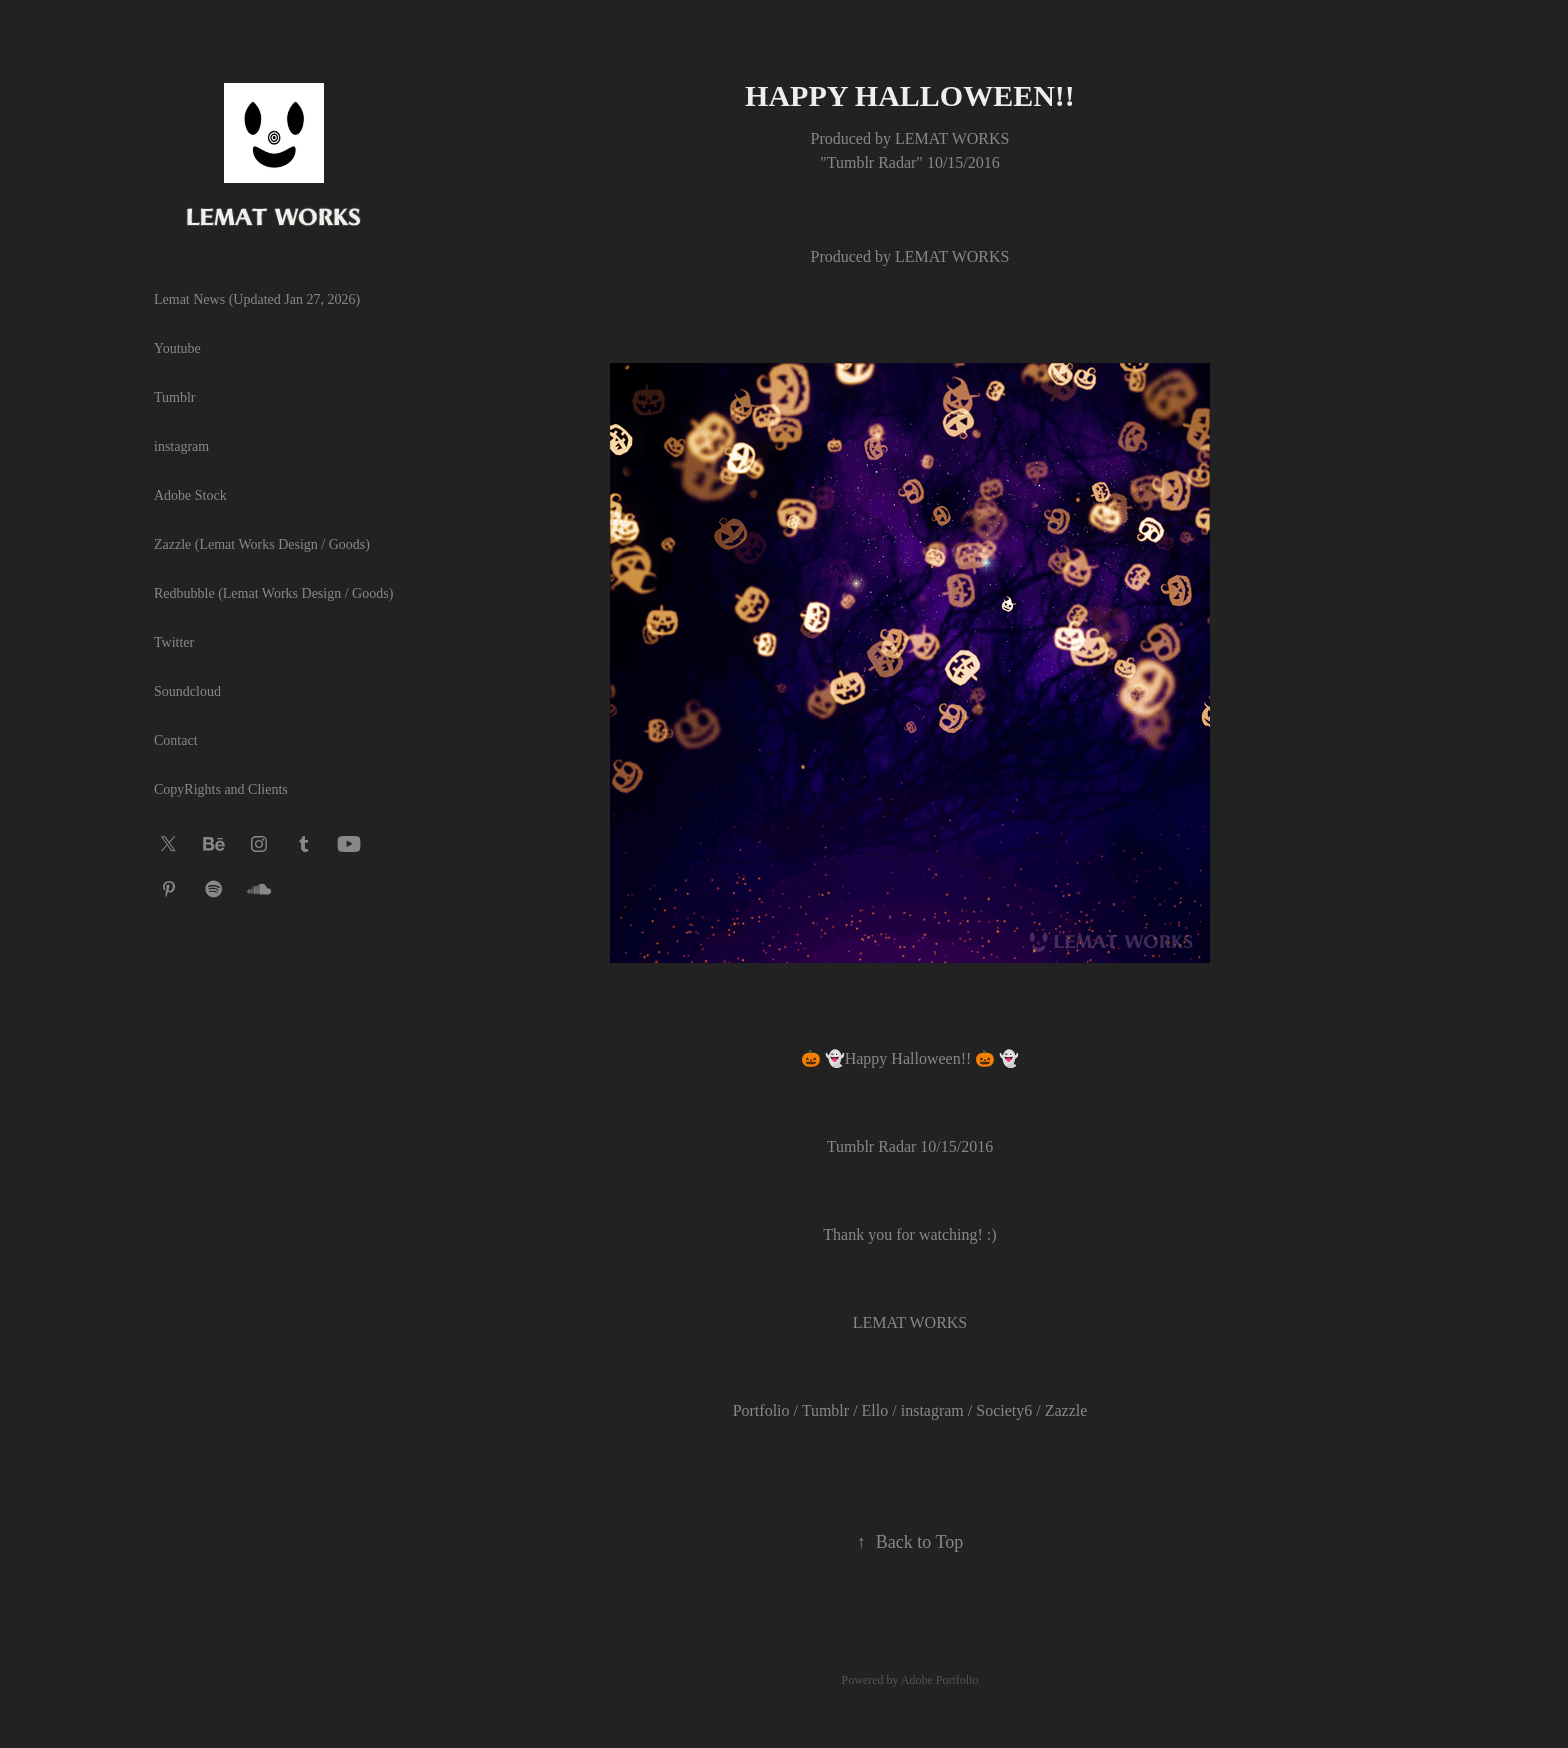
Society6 (1004, 1410)
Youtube (177, 348)
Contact (176, 740)
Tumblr (175, 397)
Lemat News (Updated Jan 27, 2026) (257, 299)
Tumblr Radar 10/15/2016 (910, 1146)
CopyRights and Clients (221, 789)
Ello (875, 1410)
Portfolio (761, 1410)
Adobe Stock (190, 495)
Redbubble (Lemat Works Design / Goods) (273, 593)
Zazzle (1066, 1410)
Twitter (174, 642)
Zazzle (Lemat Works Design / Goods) (262, 544)
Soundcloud (187, 691)
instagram (181, 446)
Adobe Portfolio (940, 1680)
